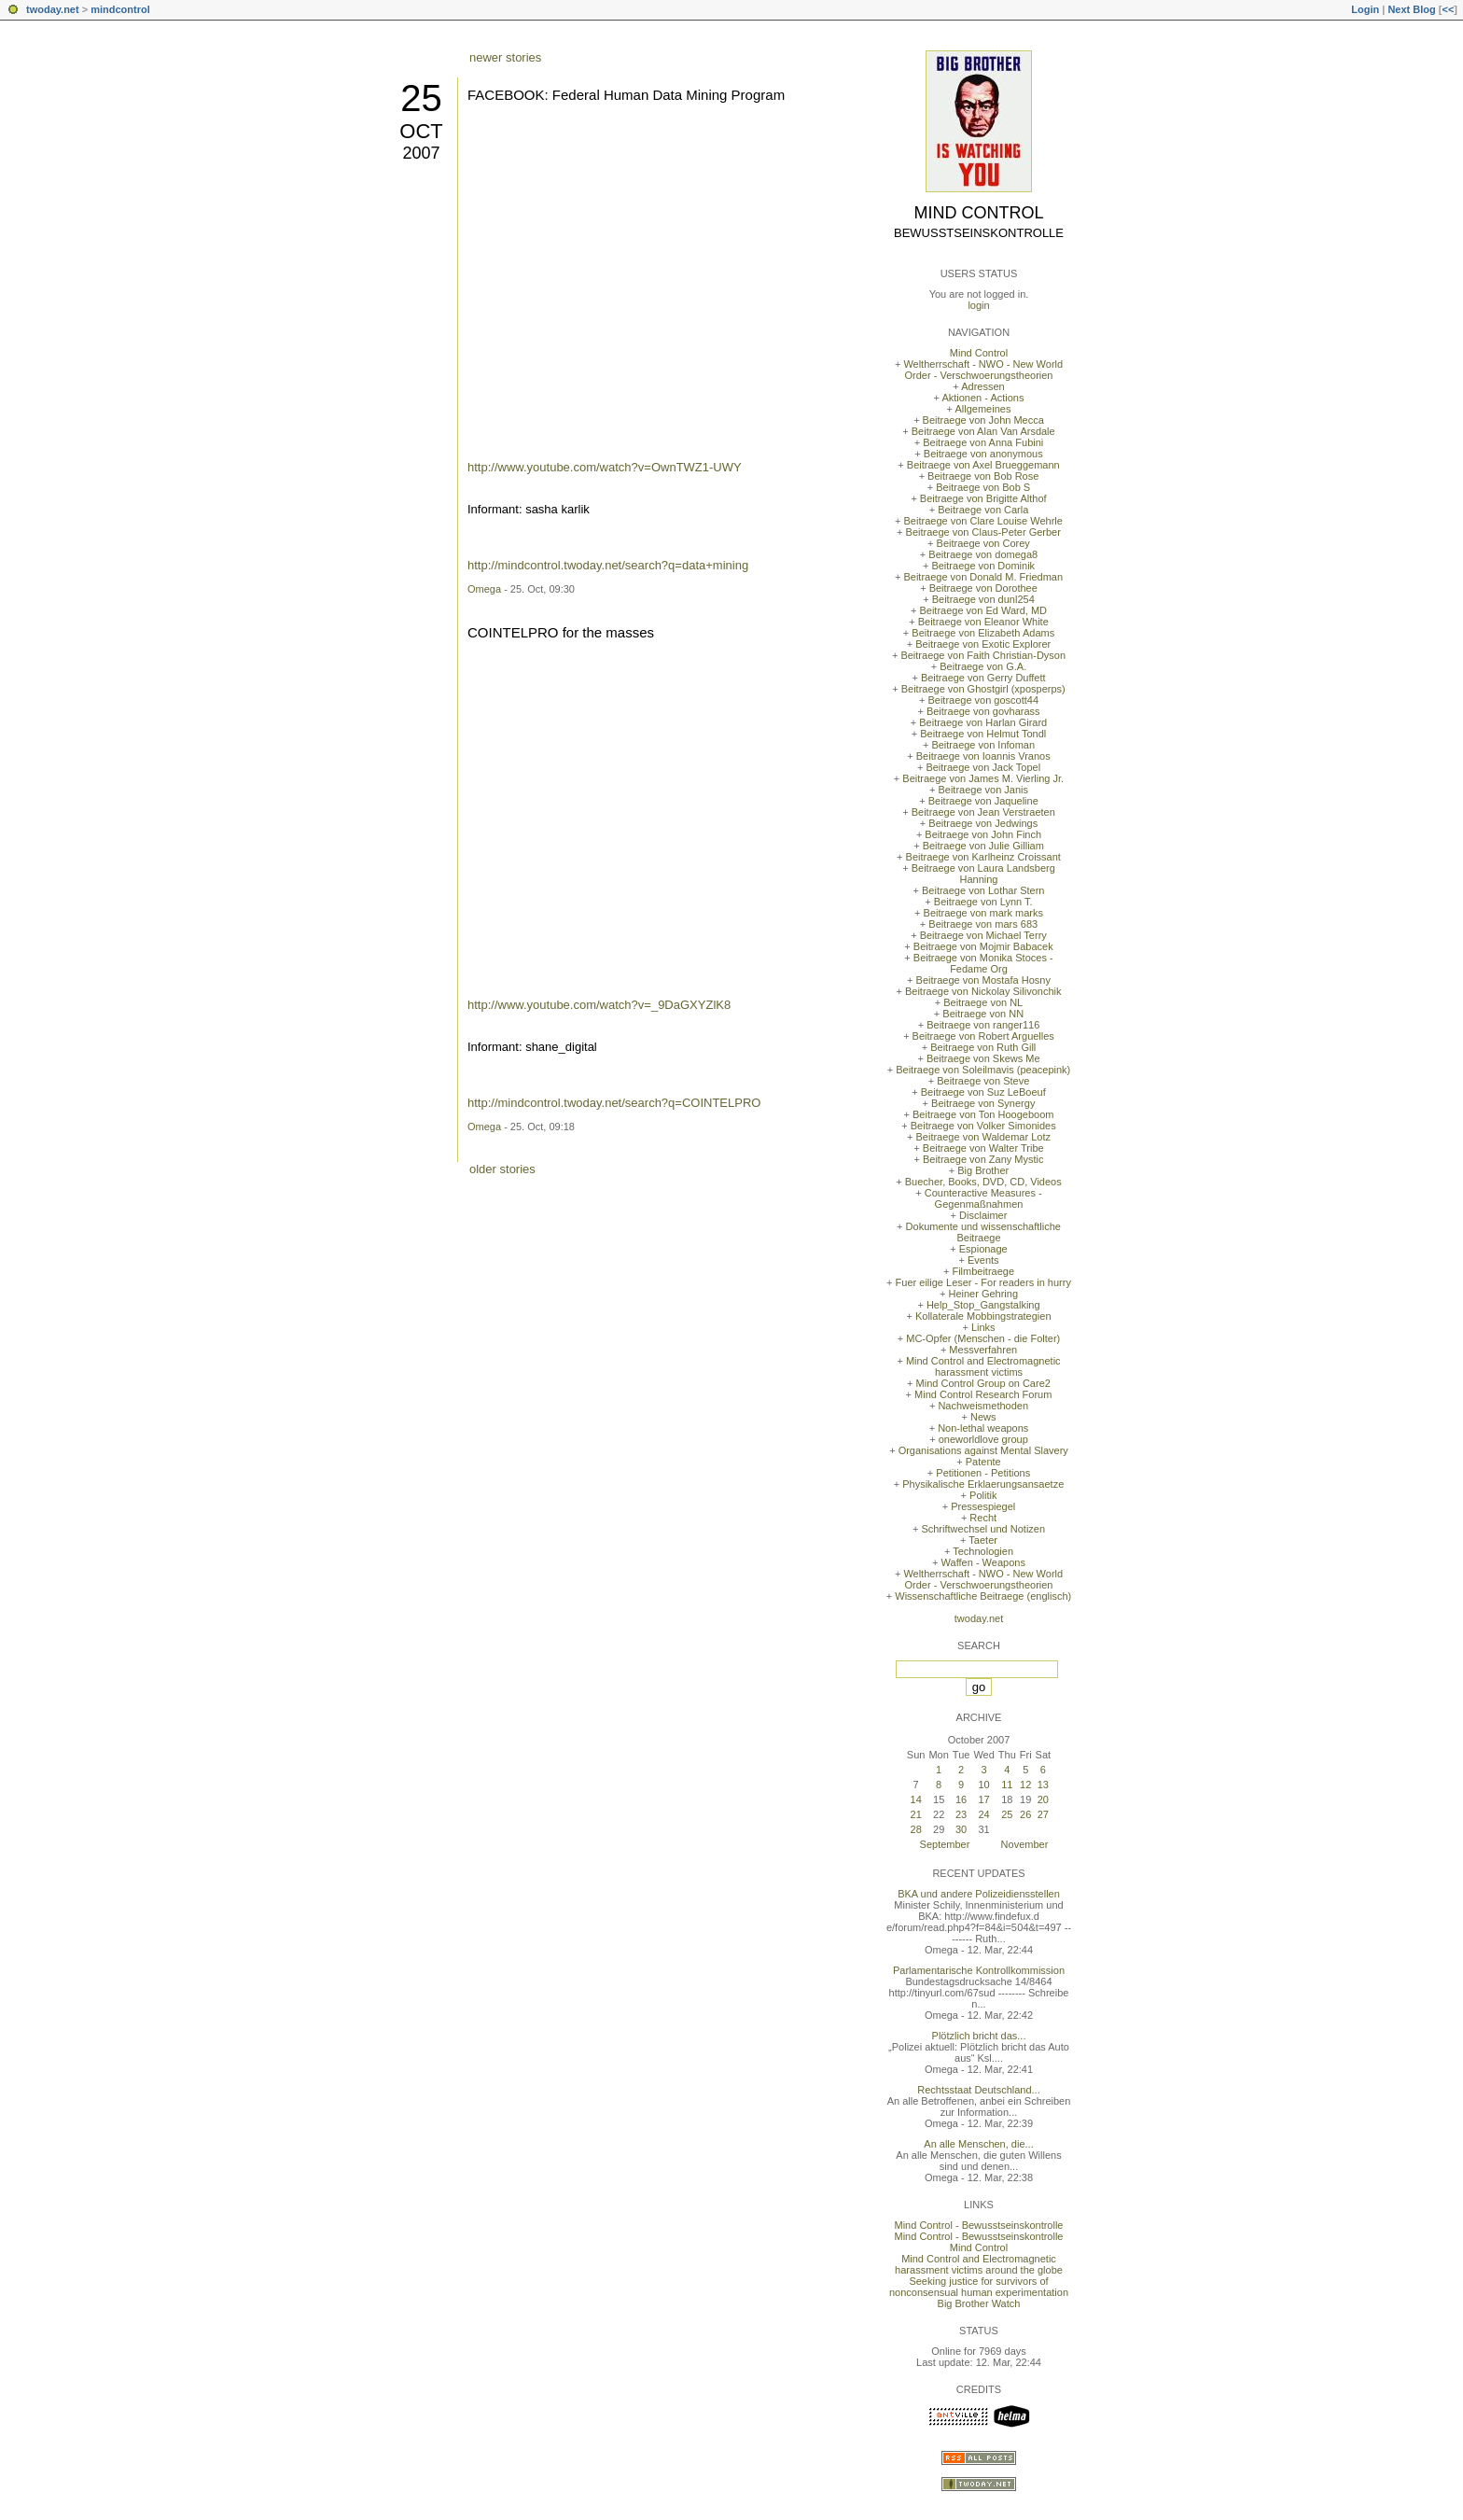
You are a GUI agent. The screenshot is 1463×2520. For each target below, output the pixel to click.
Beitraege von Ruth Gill (983, 1047)
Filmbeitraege (983, 1271)
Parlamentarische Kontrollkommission (979, 1970)
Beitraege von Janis (983, 789)
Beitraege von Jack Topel (983, 767)
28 (916, 1829)
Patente (983, 1461)
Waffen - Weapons (983, 1562)
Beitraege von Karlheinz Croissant (983, 856)
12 (1025, 1784)
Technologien (983, 1551)
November (1025, 1844)
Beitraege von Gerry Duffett (983, 677)
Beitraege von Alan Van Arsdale (983, 431)
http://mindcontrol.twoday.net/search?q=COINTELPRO (613, 1103)
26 (1025, 1814)
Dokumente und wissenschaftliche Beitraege (983, 1232)
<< (1448, 9)
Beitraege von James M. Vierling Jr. (983, 778)
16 (961, 1799)
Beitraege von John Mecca (983, 420)
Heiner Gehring (983, 1293)
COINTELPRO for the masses (560, 632)
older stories (502, 1169)
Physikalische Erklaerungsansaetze (983, 1484)
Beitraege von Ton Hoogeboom (983, 1114)
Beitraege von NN (983, 1013)
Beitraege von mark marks (983, 912)
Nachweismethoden (983, 1405)
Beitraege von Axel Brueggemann (983, 464)
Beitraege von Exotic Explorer (983, 644)
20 (1043, 1799)
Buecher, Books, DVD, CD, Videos (983, 1181)
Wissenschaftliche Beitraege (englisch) (983, 1596)
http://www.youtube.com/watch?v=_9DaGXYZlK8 (599, 1005)
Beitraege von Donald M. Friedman (983, 576)
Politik (982, 1495)
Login (1365, 9)
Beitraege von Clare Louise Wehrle (983, 520)
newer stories (505, 57)
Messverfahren (983, 1349)
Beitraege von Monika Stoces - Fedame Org (983, 963)
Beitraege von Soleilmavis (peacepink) (983, 1069)
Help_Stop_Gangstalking (983, 1304)
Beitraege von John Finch (983, 834)
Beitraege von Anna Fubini (983, 442)
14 (916, 1799)
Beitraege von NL (983, 1002)
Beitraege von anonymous (983, 453)
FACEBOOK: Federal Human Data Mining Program (626, 95)
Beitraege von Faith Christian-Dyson (983, 655)
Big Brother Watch (979, 2303)
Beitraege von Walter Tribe (983, 1148)
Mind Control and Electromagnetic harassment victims (983, 1366)
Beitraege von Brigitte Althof (983, 498)
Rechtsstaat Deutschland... (978, 2089)
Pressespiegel (983, 1506)
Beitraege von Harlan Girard (983, 722)
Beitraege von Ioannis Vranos (983, 756)
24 (983, 1814)
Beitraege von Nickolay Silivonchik (983, 991)
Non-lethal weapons (983, 1428)
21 (916, 1814)
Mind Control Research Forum (983, 1394)
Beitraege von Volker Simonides (983, 1125)
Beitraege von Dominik (983, 565)
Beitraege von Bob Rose (982, 476)
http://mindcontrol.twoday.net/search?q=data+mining (607, 565)
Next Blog (1411, 9)
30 (961, 1829)
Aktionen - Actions (982, 397)
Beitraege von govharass (983, 711)
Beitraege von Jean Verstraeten (983, 812)
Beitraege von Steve (983, 1080)
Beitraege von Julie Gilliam (983, 845)
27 (1043, 1814)
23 (961, 1814)
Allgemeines (982, 408)
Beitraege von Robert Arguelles (983, 1036)
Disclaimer (983, 1215)
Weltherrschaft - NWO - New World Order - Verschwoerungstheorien (983, 369)
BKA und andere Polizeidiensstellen (979, 1893)
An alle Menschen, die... (978, 2143)
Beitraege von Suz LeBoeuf (983, 1092)
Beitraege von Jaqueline (983, 800)
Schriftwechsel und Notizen (983, 1528)
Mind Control (979, 212)
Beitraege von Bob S (983, 487)
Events (983, 1260)
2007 (420, 153)
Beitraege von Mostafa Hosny (983, 980)
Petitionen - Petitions (983, 1472)
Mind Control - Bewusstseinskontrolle (979, 2225)
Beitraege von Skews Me (983, 1058)
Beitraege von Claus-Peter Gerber (983, 532)
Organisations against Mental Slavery (983, 1450)
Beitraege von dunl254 (983, 599)
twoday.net (52, 9)
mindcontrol (120, 9)
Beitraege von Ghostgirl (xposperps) (983, 688)
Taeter (982, 1540)
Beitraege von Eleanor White (983, 621)
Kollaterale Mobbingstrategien (983, 1316)
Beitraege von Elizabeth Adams (983, 632)
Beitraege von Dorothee (983, 588)
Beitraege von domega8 (983, 554)
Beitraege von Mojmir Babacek (983, 946)
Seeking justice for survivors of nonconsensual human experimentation (978, 2286)
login (978, 305)
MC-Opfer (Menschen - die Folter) (983, 1338)
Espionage (983, 1248)
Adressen (982, 386)
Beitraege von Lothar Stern (983, 890)
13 (1043, 1784)
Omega (484, 589)
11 (1006, 1784)
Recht (982, 1517)
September (945, 1844)
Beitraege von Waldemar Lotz (983, 1136)
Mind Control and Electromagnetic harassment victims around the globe (979, 2264)
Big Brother (983, 1170)
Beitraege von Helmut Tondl (983, 733)
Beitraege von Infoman (983, 744)
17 (983, 1799)
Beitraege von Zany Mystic (983, 1159)
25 (421, 98)
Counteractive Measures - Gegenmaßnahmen (983, 1198)
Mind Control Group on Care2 (983, 1383)
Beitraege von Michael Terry (983, 935)
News (983, 1416)
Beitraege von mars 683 (983, 924)
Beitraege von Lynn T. (983, 901)
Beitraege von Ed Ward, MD (983, 610)
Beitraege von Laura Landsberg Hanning (983, 873)
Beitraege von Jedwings (983, 823)
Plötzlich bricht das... (979, 2035)
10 (983, 1784)
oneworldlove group (983, 1439)
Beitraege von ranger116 (983, 1024)
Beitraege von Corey (983, 543)
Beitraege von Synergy (983, 1103)
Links (983, 1327)
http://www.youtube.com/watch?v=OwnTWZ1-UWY (604, 467)
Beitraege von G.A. (983, 666)
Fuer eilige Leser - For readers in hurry (983, 1282)
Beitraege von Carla (983, 509)
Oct (420, 131)
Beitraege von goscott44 (982, 700)
